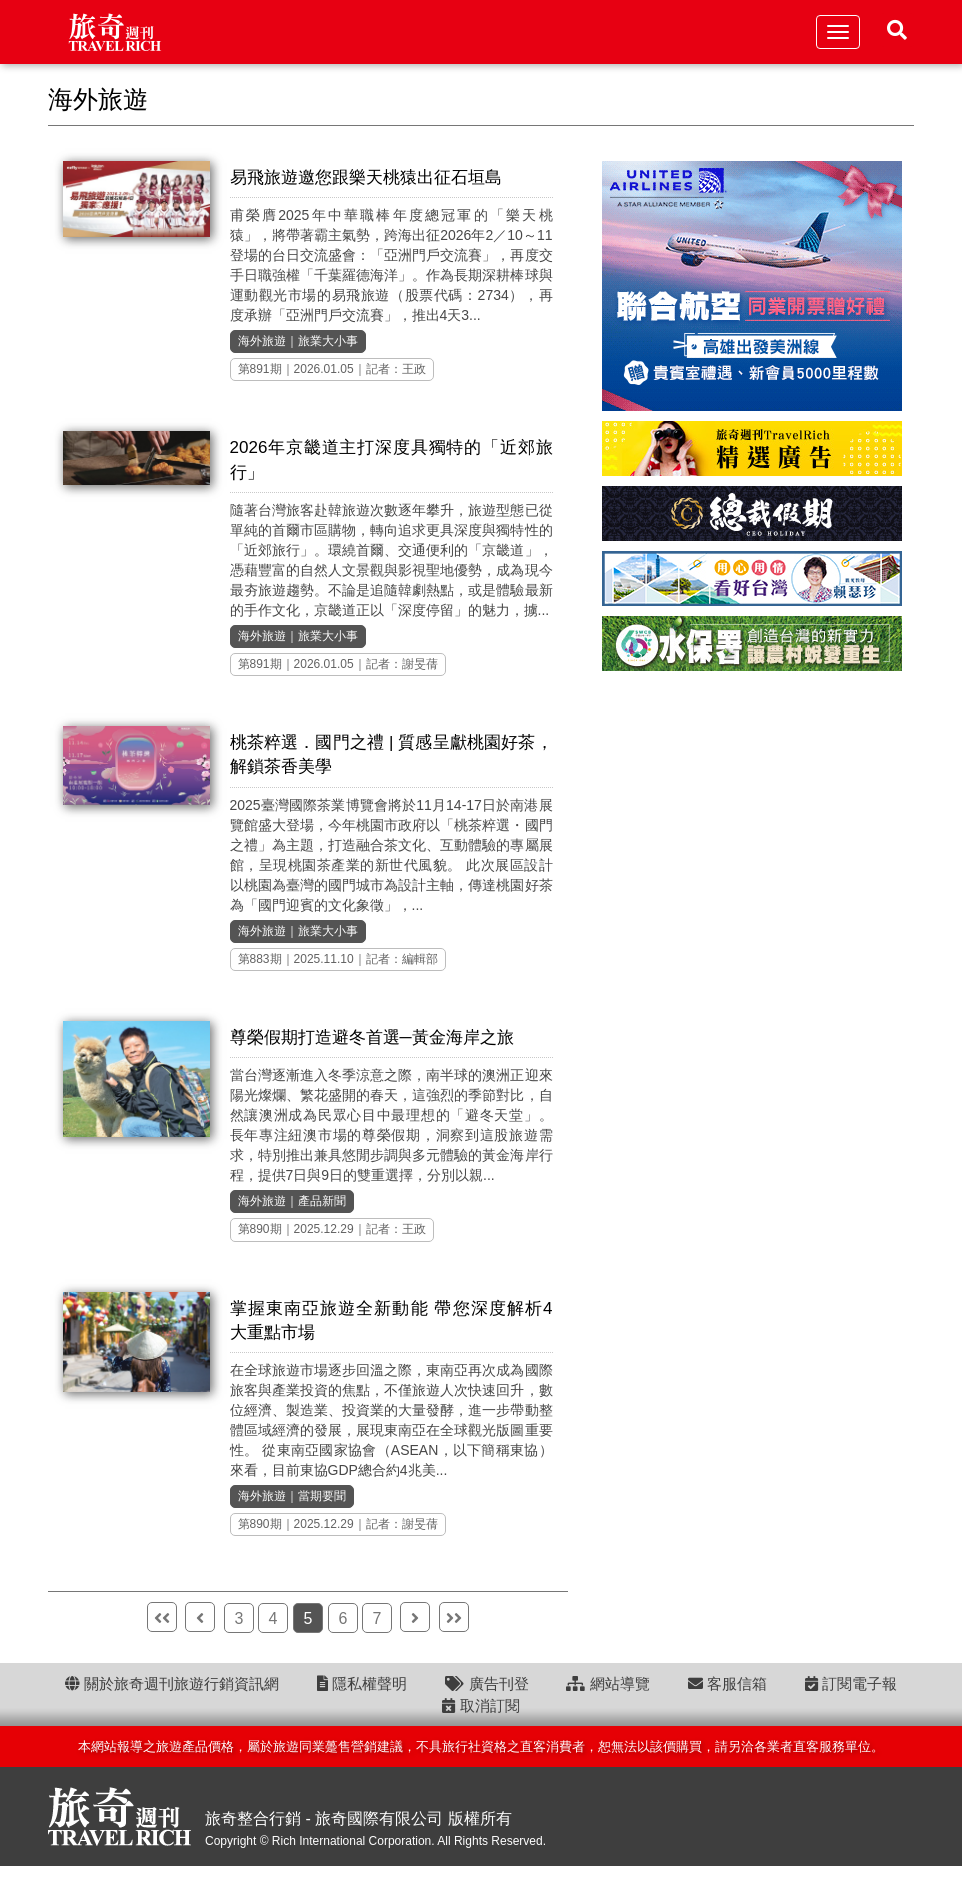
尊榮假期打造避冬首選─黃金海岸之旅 (372, 1037)
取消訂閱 (480, 1705)
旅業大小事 (328, 341)
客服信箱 (727, 1683)
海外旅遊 (262, 341)
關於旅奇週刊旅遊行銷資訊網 (172, 1683)
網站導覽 (607, 1683)
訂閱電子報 (851, 1683)
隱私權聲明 (362, 1683)
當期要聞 (322, 1496)
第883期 (260, 959)
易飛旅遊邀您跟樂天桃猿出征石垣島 (366, 177)
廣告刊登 (486, 1683)
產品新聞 (322, 1201)
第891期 (260, 369)
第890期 (260, 1229)
